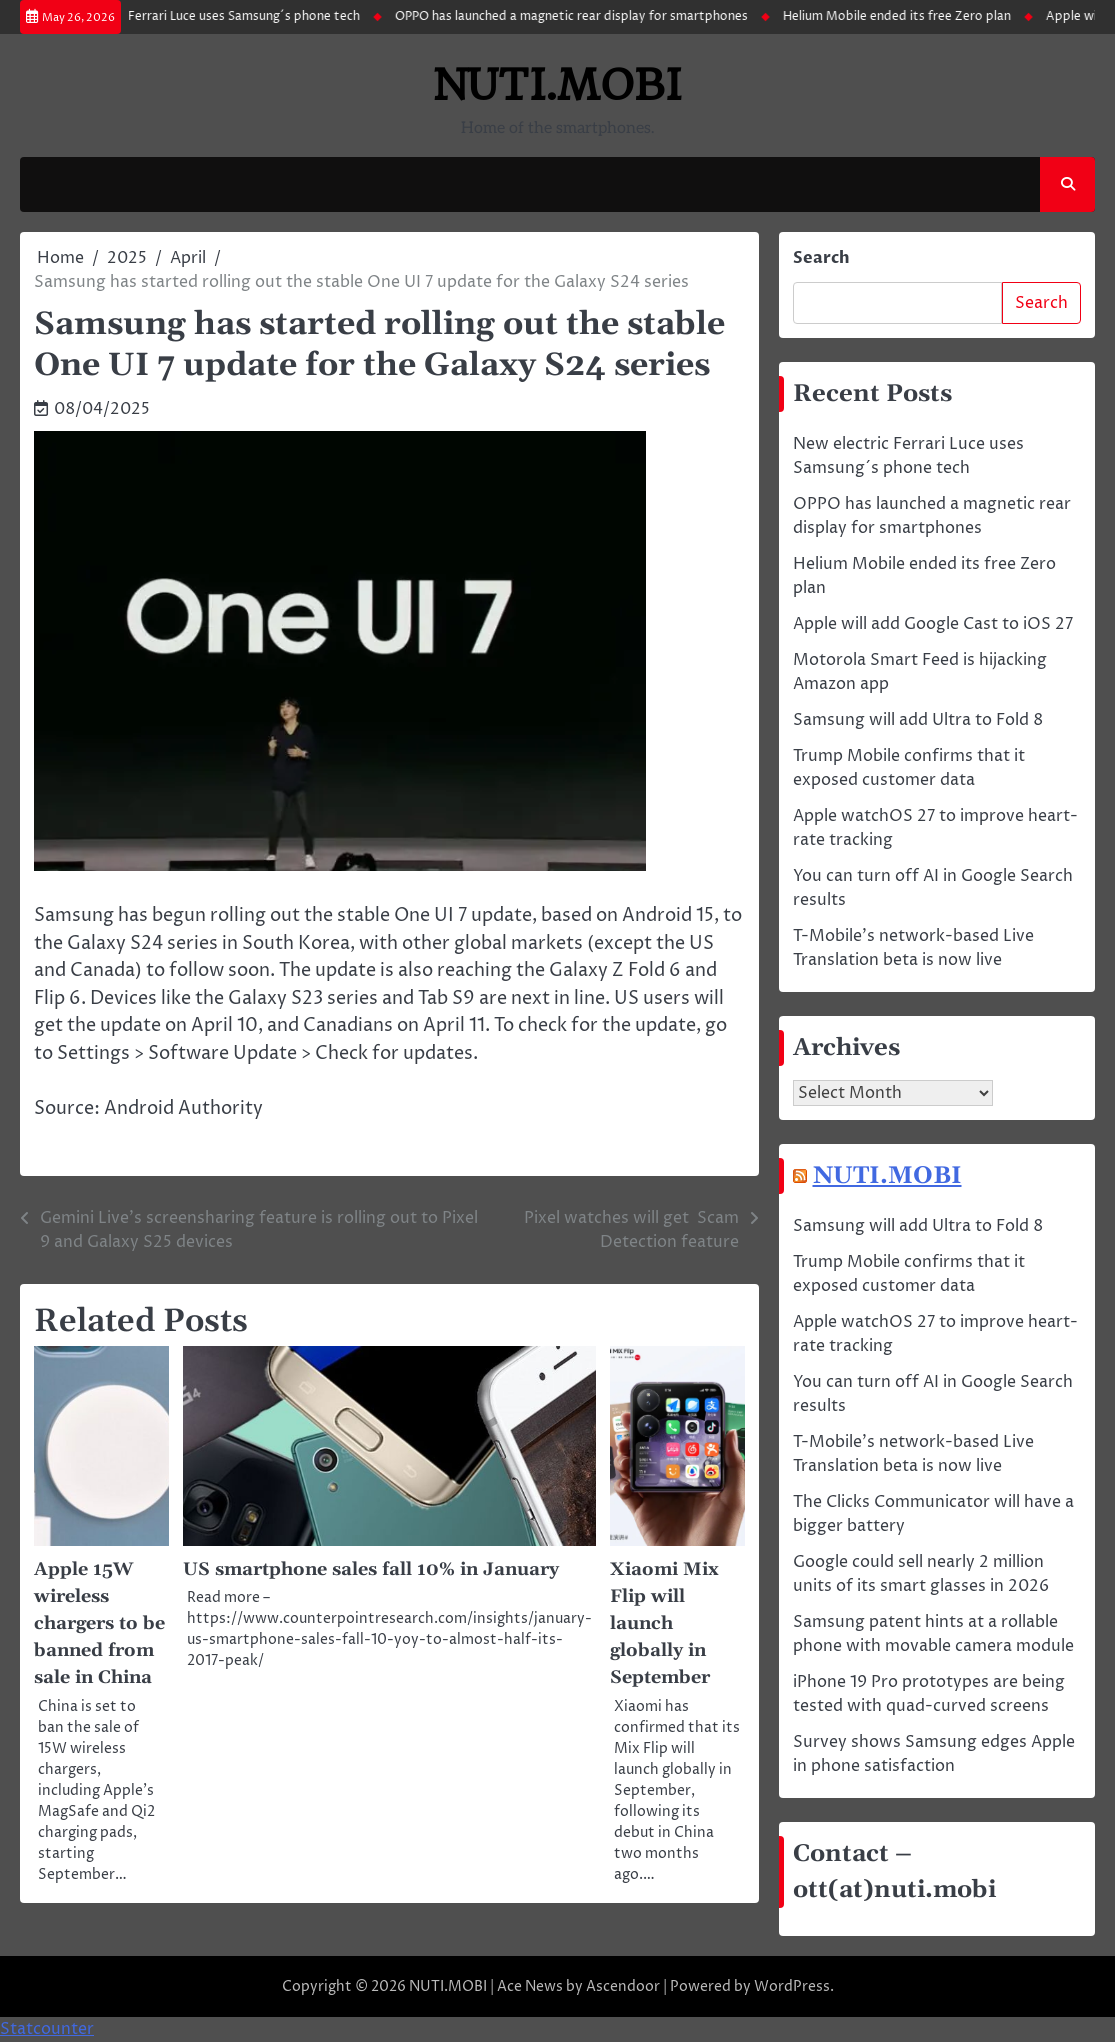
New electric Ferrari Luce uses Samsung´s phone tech (220, 16)
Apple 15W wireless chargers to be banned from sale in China (101, 1625)
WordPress (792, 1987)
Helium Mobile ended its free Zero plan (911, 16)
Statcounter (47, 2030)
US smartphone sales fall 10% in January (374, 1570)
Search (821, 259)
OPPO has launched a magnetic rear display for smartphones (585, 16)
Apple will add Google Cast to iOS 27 (933, 625)
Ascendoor (623, 1987)
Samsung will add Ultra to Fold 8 (918, 721)
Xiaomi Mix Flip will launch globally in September (665, 1625)
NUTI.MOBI (558, 85)
